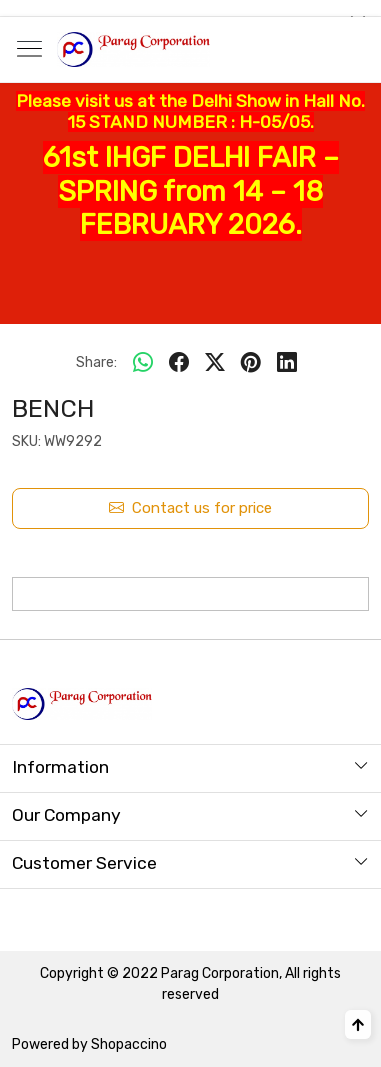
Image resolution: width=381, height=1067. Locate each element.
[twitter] (215, 363)
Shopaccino (129, 1044)
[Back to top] (358, 1024)
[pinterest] (251, 363)
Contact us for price (190, 508)
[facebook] (179, 363)
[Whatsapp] (143, 363)
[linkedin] (287, 363)
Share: (96, 362)
